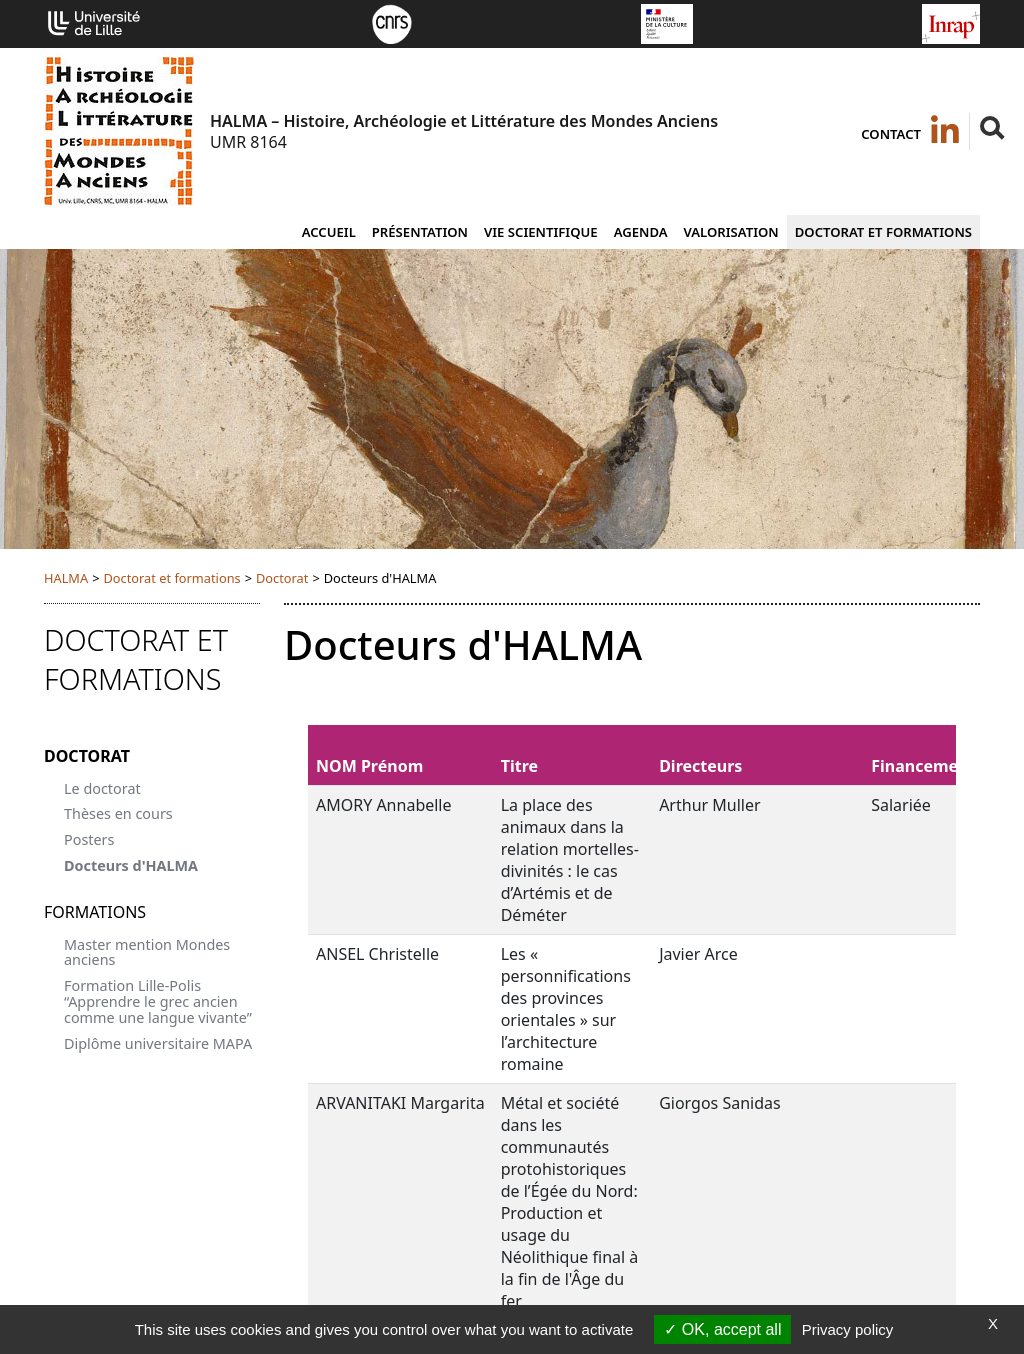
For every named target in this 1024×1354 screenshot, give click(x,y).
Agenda (641, 232)
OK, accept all (722, 1329)
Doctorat (282, 578)
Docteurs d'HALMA (131, 865)
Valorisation (731, 232)
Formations (95, 912)
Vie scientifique (541, 232)
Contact (891, 134)
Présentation (420, 232)
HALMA (66, 578)
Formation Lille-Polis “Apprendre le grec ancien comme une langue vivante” (158, 1001)
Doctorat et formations (883, 232)
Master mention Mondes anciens (147, 952)
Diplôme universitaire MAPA (158, 1043)
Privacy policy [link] (848, 1329)
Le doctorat (102, 788)
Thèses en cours (118, 813)
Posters (89, 839)
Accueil (329, 232)
